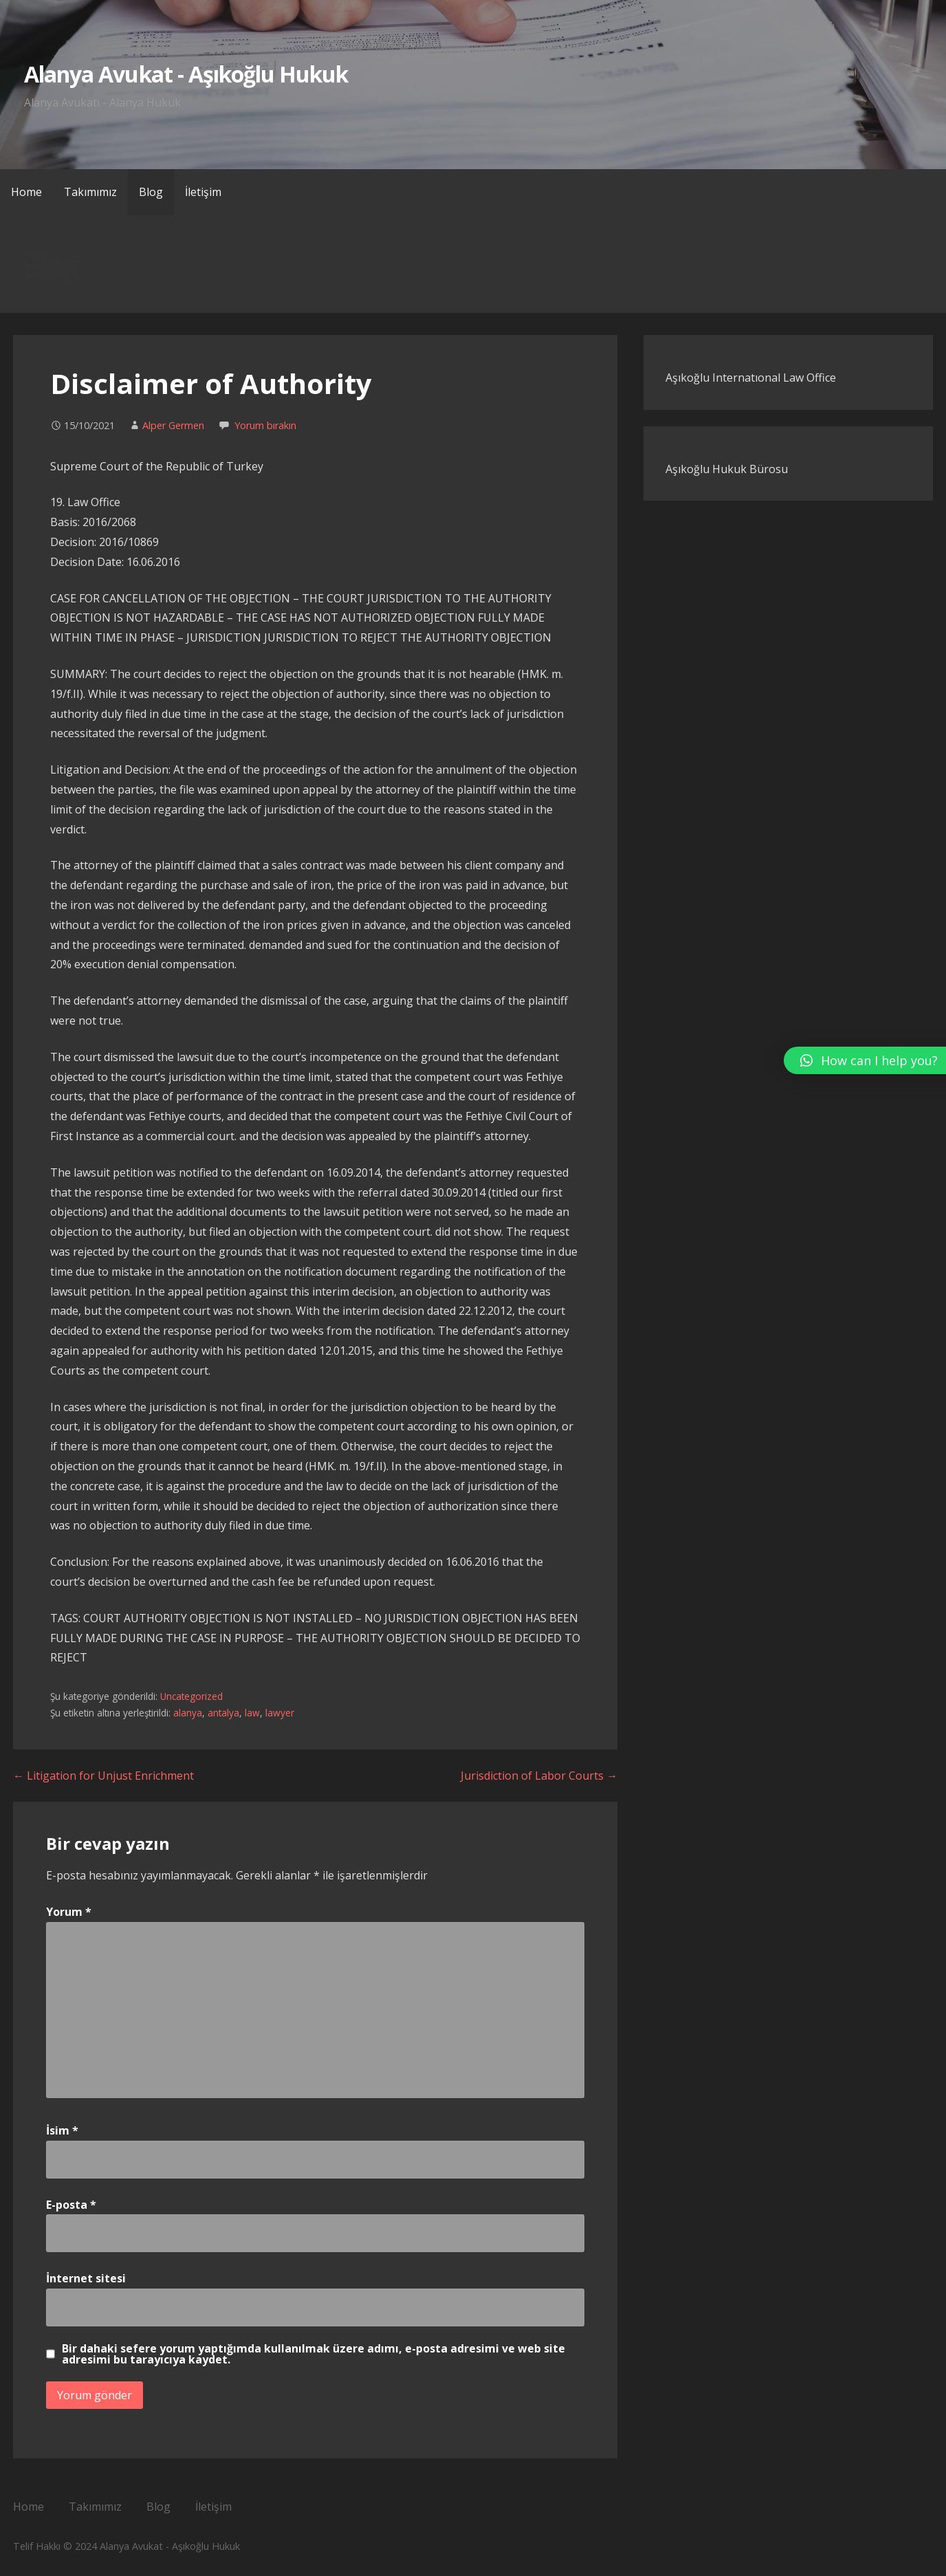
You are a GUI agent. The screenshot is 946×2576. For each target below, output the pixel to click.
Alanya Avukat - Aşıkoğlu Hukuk (186, 74)
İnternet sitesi (86, 2278)
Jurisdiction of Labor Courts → (539, 1775)
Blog (151, 191)
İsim (62, 2130)
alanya (187, 1712)
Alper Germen (173, 425)
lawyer (279, 1712)
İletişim (203, 191)
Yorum (68, 1911)
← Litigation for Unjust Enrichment (103, 1775)
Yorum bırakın (265, 425)
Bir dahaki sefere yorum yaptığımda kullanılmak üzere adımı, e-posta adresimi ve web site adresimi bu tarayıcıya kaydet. (313, 2354)
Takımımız (90, 191)
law (252, 1712)
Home (26, 191)
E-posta (71, 2204)
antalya (223, 1712)
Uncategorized (191, 1696)
